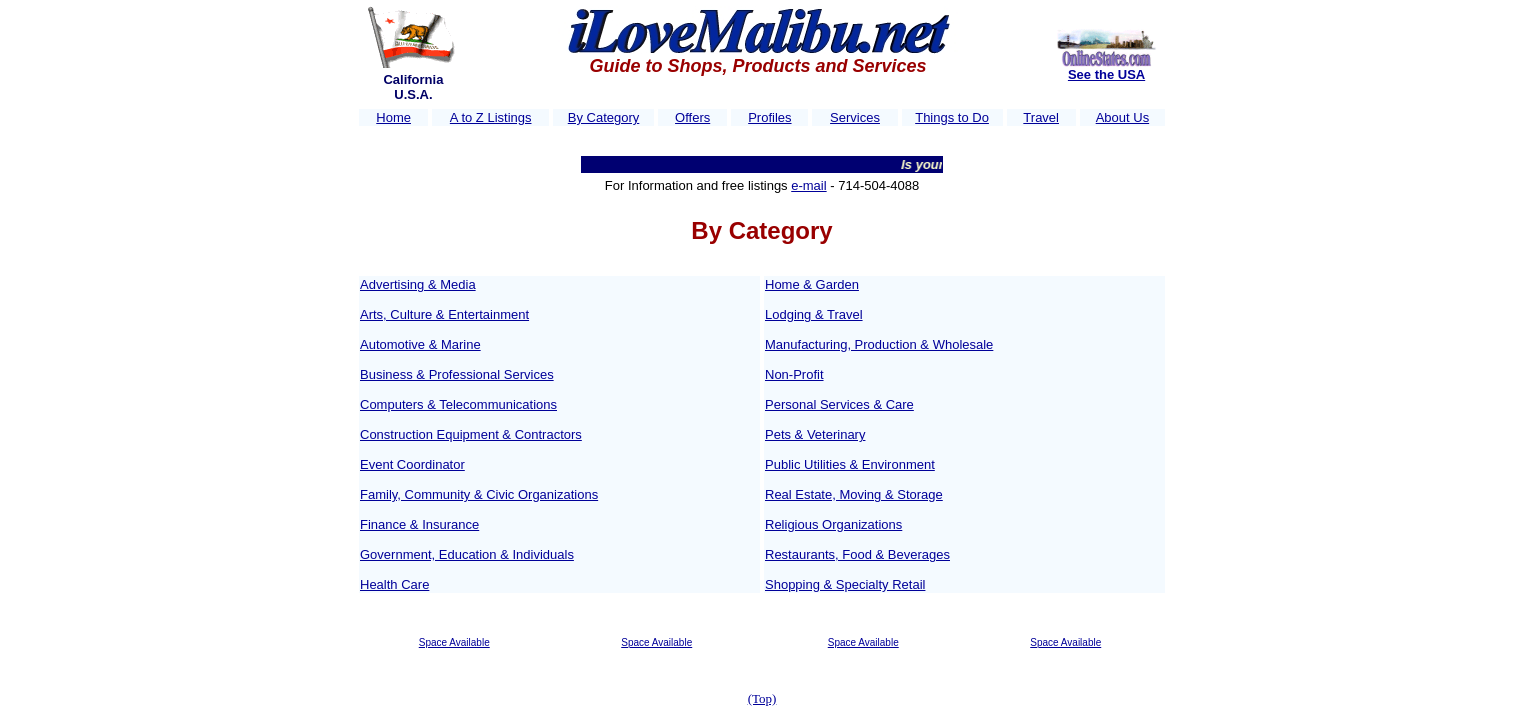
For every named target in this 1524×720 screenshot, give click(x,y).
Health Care (394, 584)
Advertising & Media (418, 284)
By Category (604, 117)
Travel (1041, 117)
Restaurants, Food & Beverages (857, 554)
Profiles (769, 117)
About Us (1122, 117)
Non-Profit (794, 374)
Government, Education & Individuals (467, 554)
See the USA (1106, 74)
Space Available (454, 642)
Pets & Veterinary (815, 434)
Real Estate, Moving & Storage (854, 494)
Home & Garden (812, 284)
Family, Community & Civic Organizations (479, 494)
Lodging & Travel (814, 314)
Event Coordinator (412, 464)
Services (855, 117)
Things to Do (952, 117)
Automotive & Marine (420, 344)
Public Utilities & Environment (850, 464)
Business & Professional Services (457, 374)
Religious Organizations (833, 524)
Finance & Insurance (419, 524)
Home (393, 117)
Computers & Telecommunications (458, 404)
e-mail (808, 185)
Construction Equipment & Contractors (471, 434)
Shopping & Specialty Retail (845, 584)
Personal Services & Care (839, 404)
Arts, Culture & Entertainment (444, 314)
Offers (692, 117)
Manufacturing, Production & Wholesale (879, 344)
